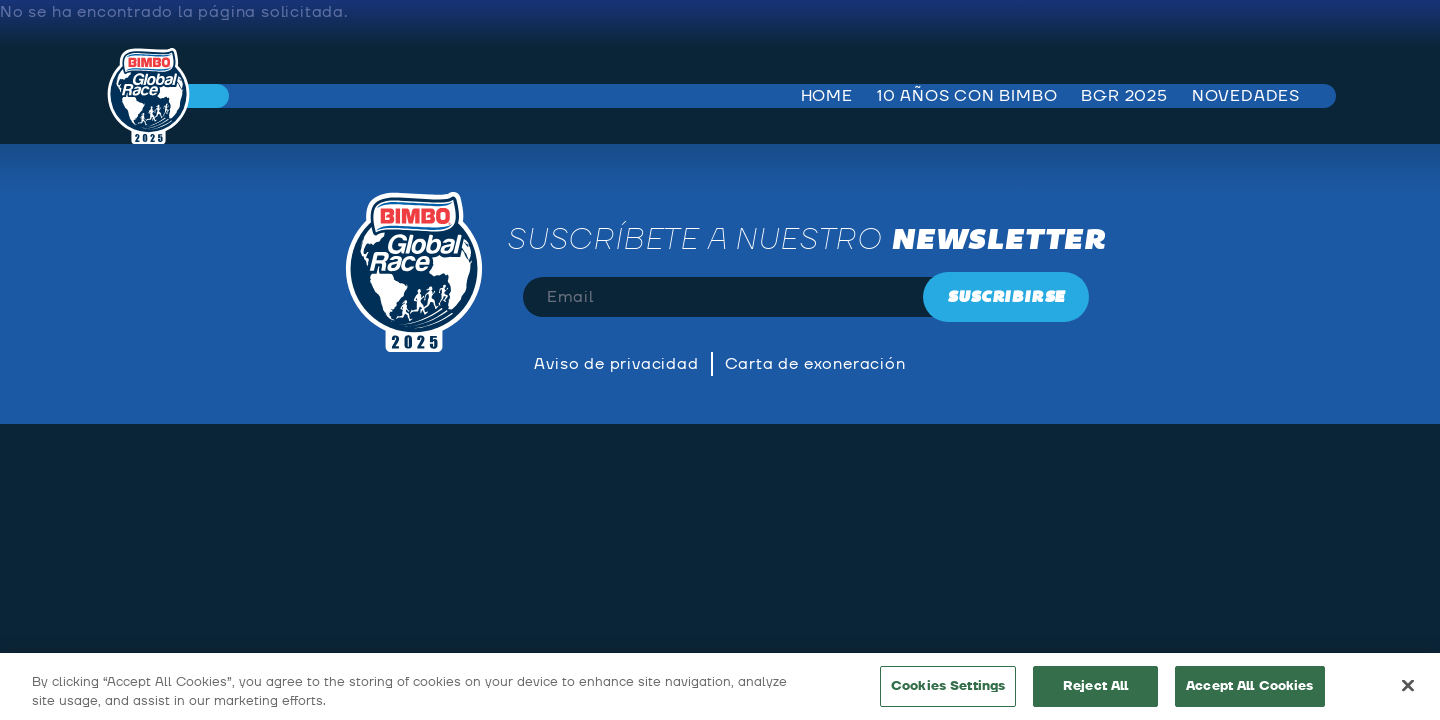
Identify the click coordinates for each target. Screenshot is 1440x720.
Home (827, 96)
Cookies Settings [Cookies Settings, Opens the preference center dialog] (948, 690)
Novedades (1246, 96)
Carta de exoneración (815, 364)
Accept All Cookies (1249, 690)
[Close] (1408, 689)
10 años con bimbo (967, 96)
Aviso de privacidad (616, 364)
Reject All (1095, 690)
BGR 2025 (1124, 96)
